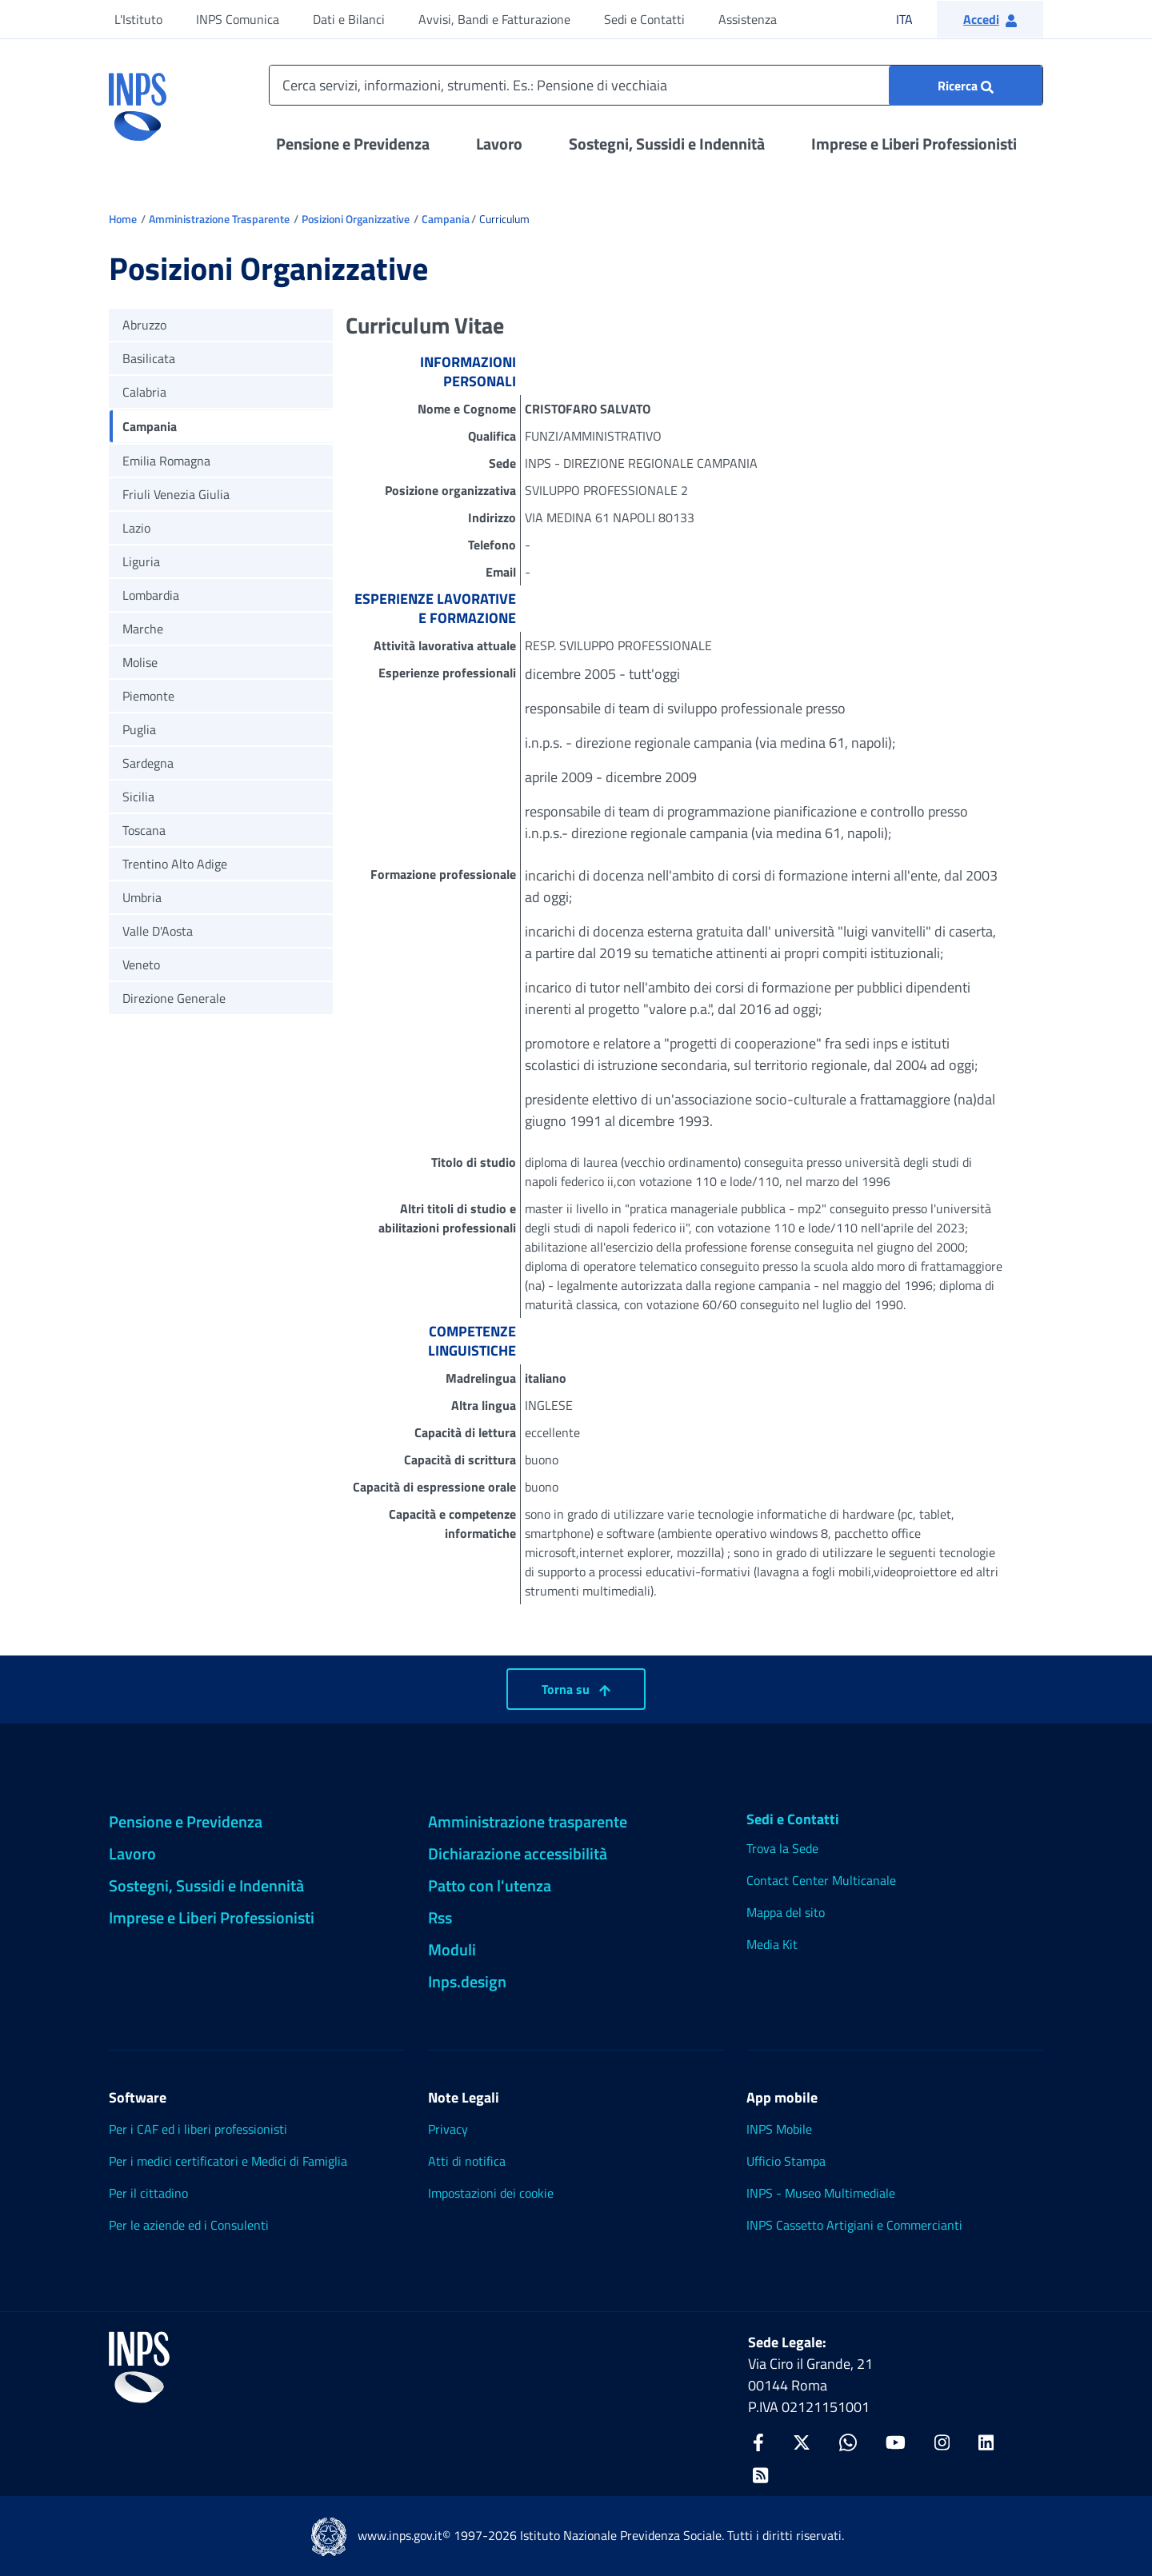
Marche (142, 628)
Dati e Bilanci (349, 19)
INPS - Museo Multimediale (820, 2193)
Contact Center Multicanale (821, 1880)
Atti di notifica (467, 2161)
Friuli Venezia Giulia (176, 494)
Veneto (141, 964)
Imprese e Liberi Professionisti (914, 143)
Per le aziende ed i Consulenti (189, 2225)
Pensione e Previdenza (353, 143)
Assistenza (747, 19)
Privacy (448, 2129)
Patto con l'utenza (489, 1885)
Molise (140, 662)
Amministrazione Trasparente (219, 218)
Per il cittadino (148, 2193)
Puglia (139, 729)
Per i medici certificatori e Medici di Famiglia (228, 2161)
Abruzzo (144, 324)
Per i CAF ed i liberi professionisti (198, 2129)
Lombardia (150, 595)
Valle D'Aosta (157, 931)
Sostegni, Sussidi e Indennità (667, 143)
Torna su (576, 1689)
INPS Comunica (237, 19)
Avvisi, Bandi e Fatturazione (494, 19)
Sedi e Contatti (644, 19)
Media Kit (772, 1944)
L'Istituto (138, 19)
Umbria (142, 897)
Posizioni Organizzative (356, 218)
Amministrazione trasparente (527, 1821)
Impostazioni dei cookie (491, 2193)
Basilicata (148, 358)
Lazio (136, 527)
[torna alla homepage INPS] (137, 100)
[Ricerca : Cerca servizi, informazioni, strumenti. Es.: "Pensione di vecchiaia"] (965, 86)
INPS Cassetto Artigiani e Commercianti (854, 2225)
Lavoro (499, 143)
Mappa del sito (785, 1912)
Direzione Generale (174, 998)
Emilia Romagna (166, 460)
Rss (440, 1917)
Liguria (141, 561)
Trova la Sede (782, 1848)
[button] (990, 19)
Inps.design (467, 1981)
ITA (915, 19)
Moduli (452, 1949)
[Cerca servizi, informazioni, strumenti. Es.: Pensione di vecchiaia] (656, 85)
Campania (446, 218)
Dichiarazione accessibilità (517, 1853)
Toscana (144, 830)
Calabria (144, 391)
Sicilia (138, 796)
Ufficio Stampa (786, 2161)
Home (123, 218)
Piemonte (148, 695)
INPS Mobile (779, 2129)
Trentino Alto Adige (174, 863)
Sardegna (148, 763)
